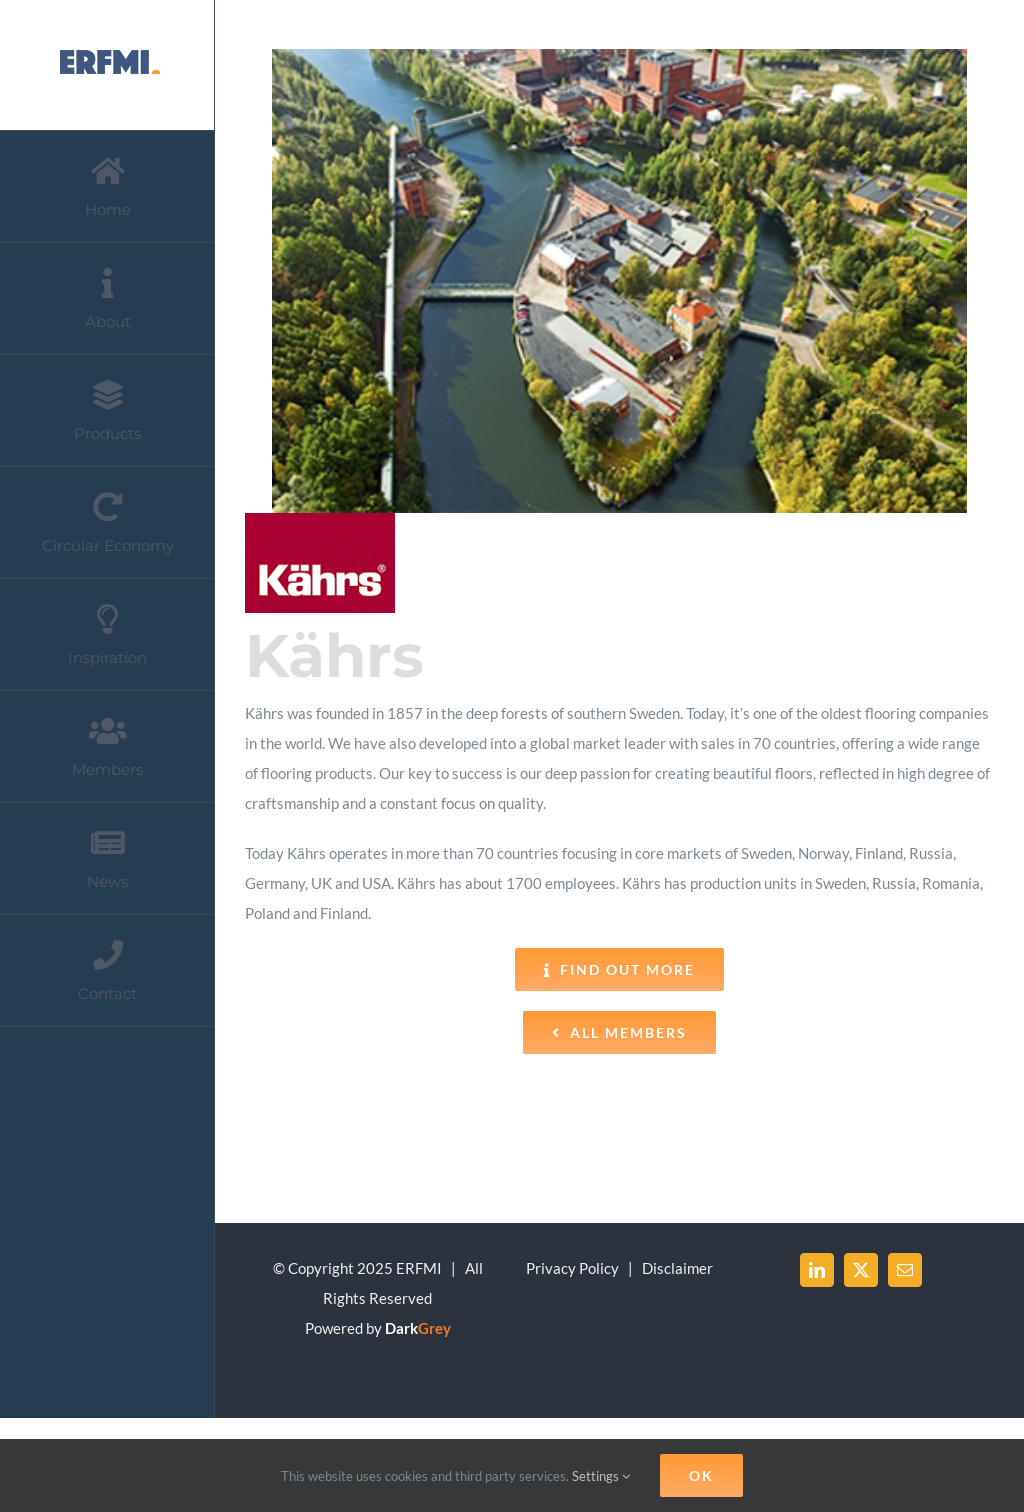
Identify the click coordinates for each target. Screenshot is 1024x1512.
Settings (601, 1476)
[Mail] (905, 1270)
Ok (701, 1475)
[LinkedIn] (817, 1270)
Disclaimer (677, 1268)
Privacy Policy (572, 1268)
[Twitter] (861, 1270)
